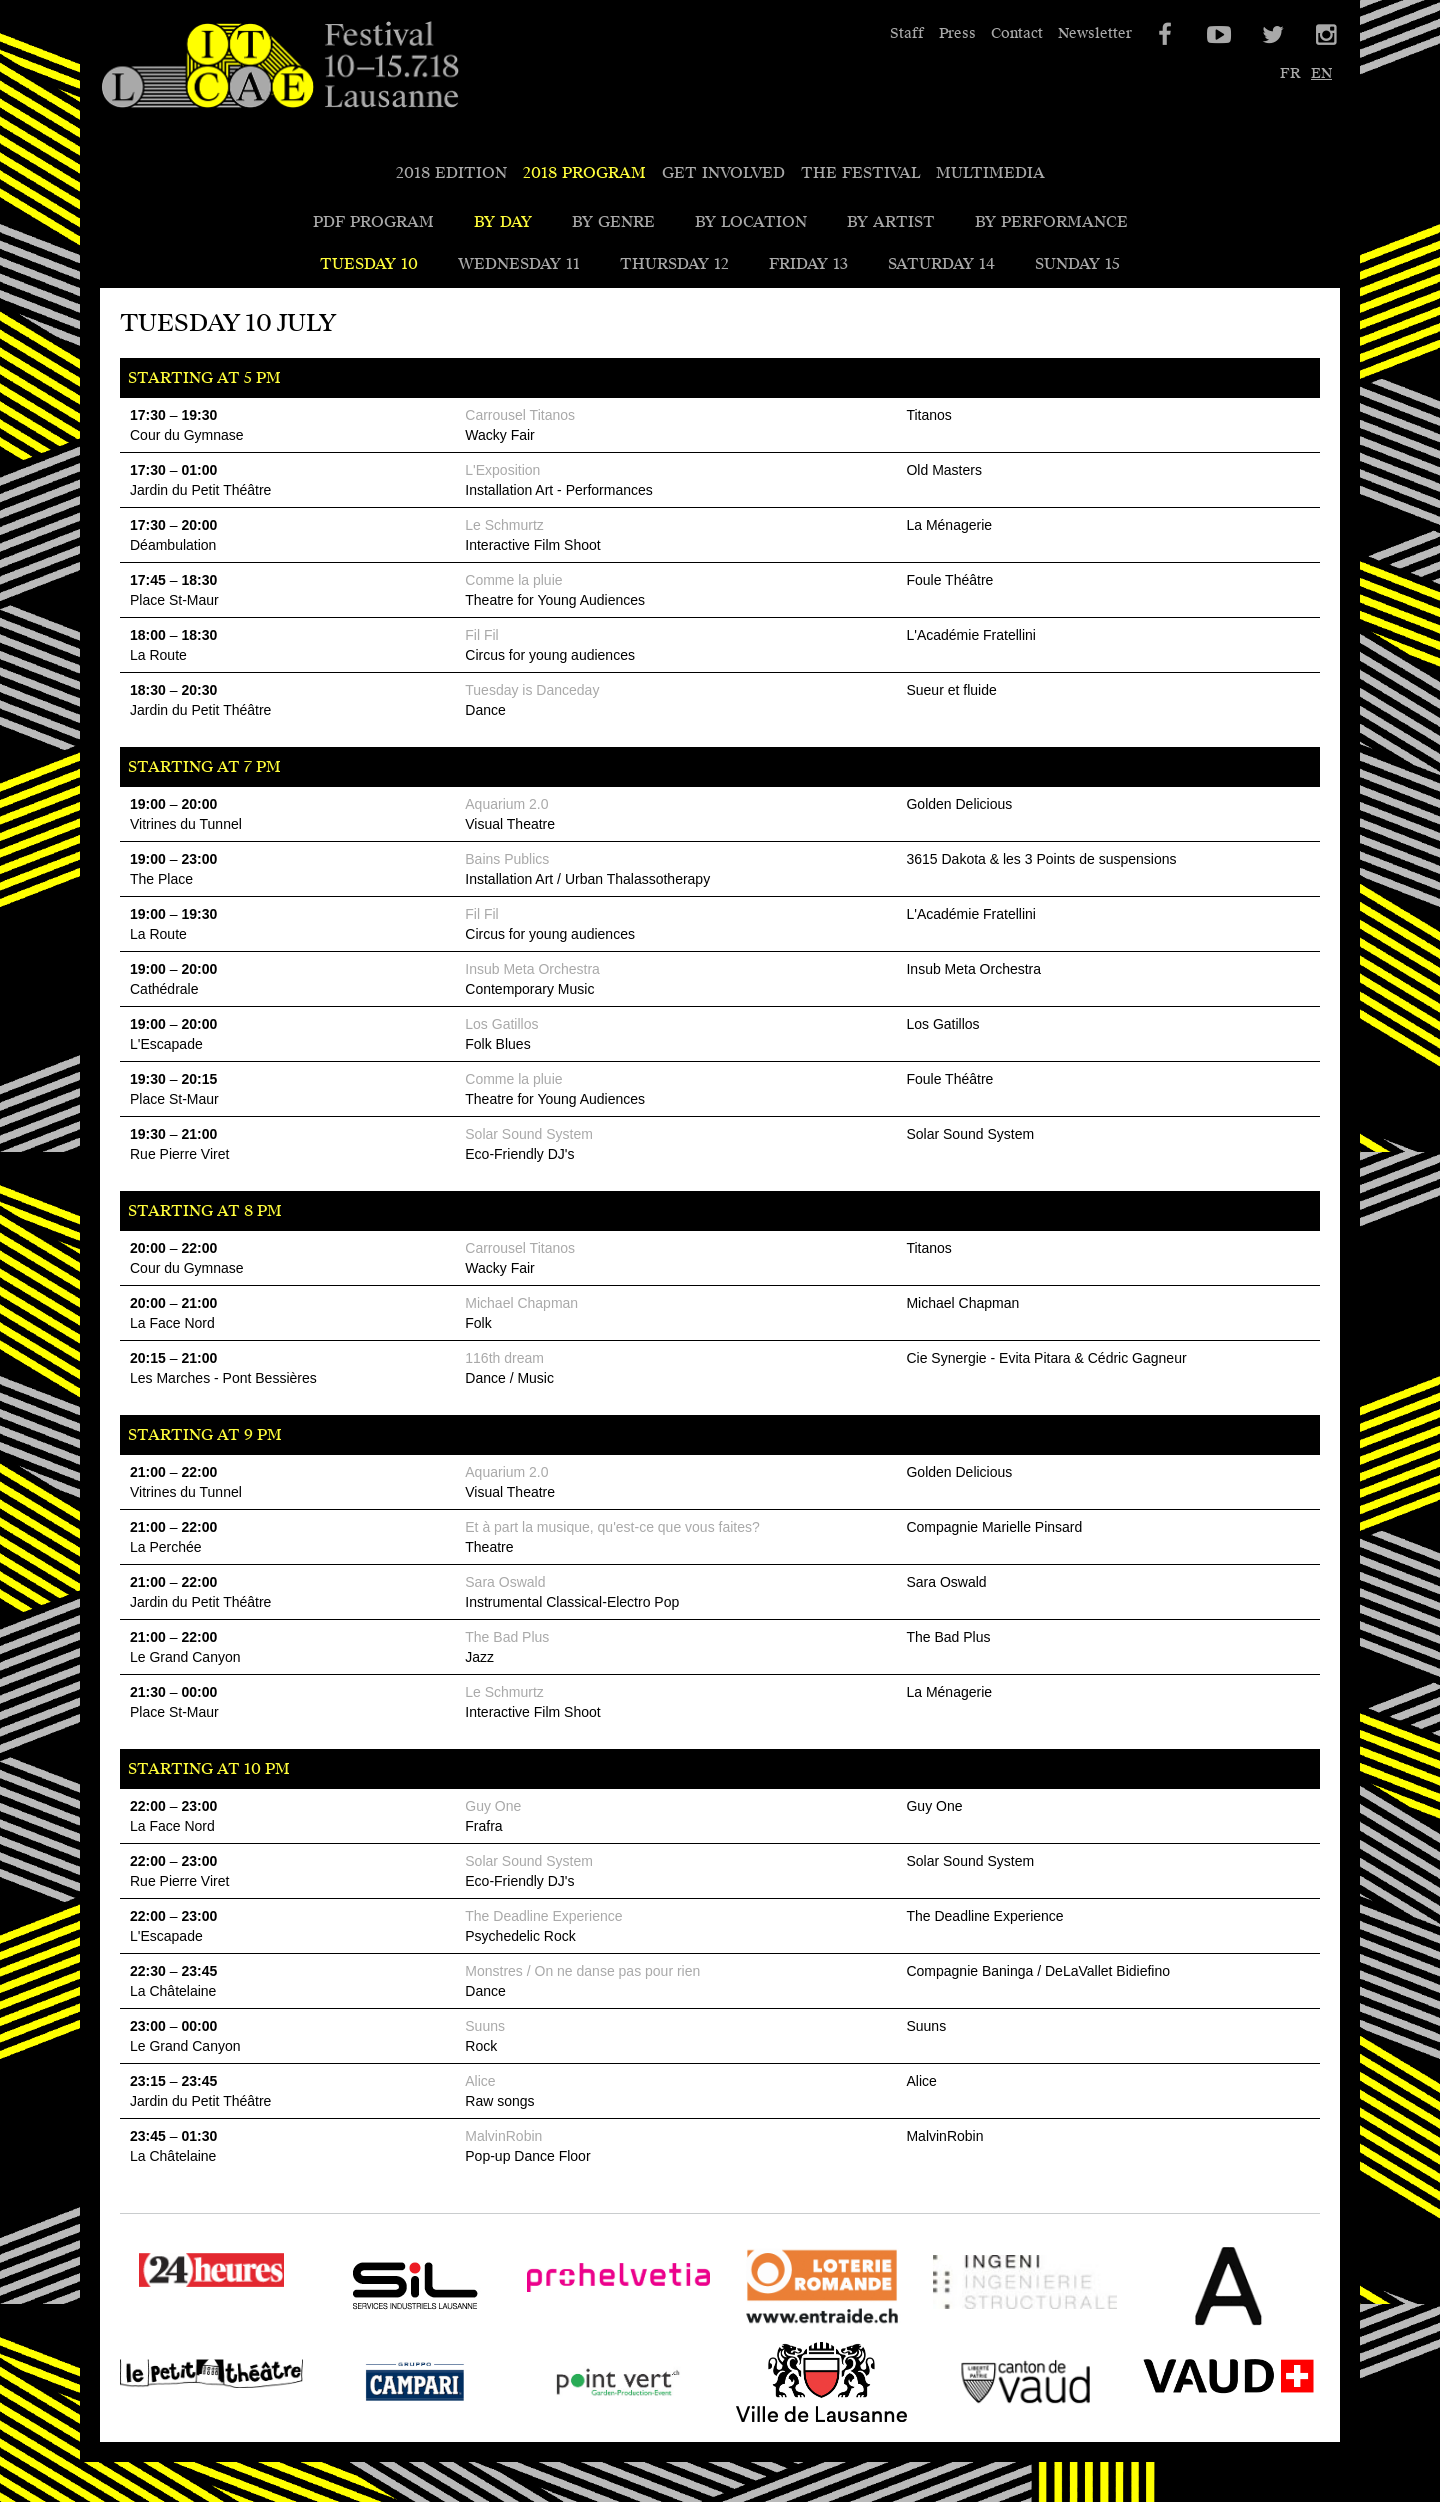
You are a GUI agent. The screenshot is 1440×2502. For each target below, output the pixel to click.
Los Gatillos (501, 1024)
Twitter (1271, 35)
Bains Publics (507, 859)
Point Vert (565, 2421)
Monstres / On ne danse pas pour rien (582, 1971)
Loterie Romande (797, 2325)
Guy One (493, 1806)
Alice (480, 2081)
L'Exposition (502, 470)
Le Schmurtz (504, 525)
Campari (356, 2421)
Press (957, 33)
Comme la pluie (513, 580)
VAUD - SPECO (1197, 2421)
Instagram (1325, 35)
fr (1290, 73)
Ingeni (957, 2325)
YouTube (1217, 35)
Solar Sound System (529, 1134)
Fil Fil (481, 635)
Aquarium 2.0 (506, 804)
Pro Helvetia (575, 2325)
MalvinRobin (503, 2136)
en (1321, 73)
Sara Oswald (505, 1582)
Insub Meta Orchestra (532, 969)
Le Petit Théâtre (181, 2421)
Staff (907, 33)
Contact (1017, 33)
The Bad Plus (507, 1637)
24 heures (156, 2309)
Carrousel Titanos (520, 415)
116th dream (504, 1358)
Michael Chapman (521, 1303)
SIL (336, 2325)
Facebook (1163, 35)
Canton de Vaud (993, 2421)
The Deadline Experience (543, 1916)
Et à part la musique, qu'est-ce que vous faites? (612, 1527)
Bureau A (1172, 2325)
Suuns (485, 2026)
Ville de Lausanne (798, 2421)
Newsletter (1095, 33)
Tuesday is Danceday (532, 690)
